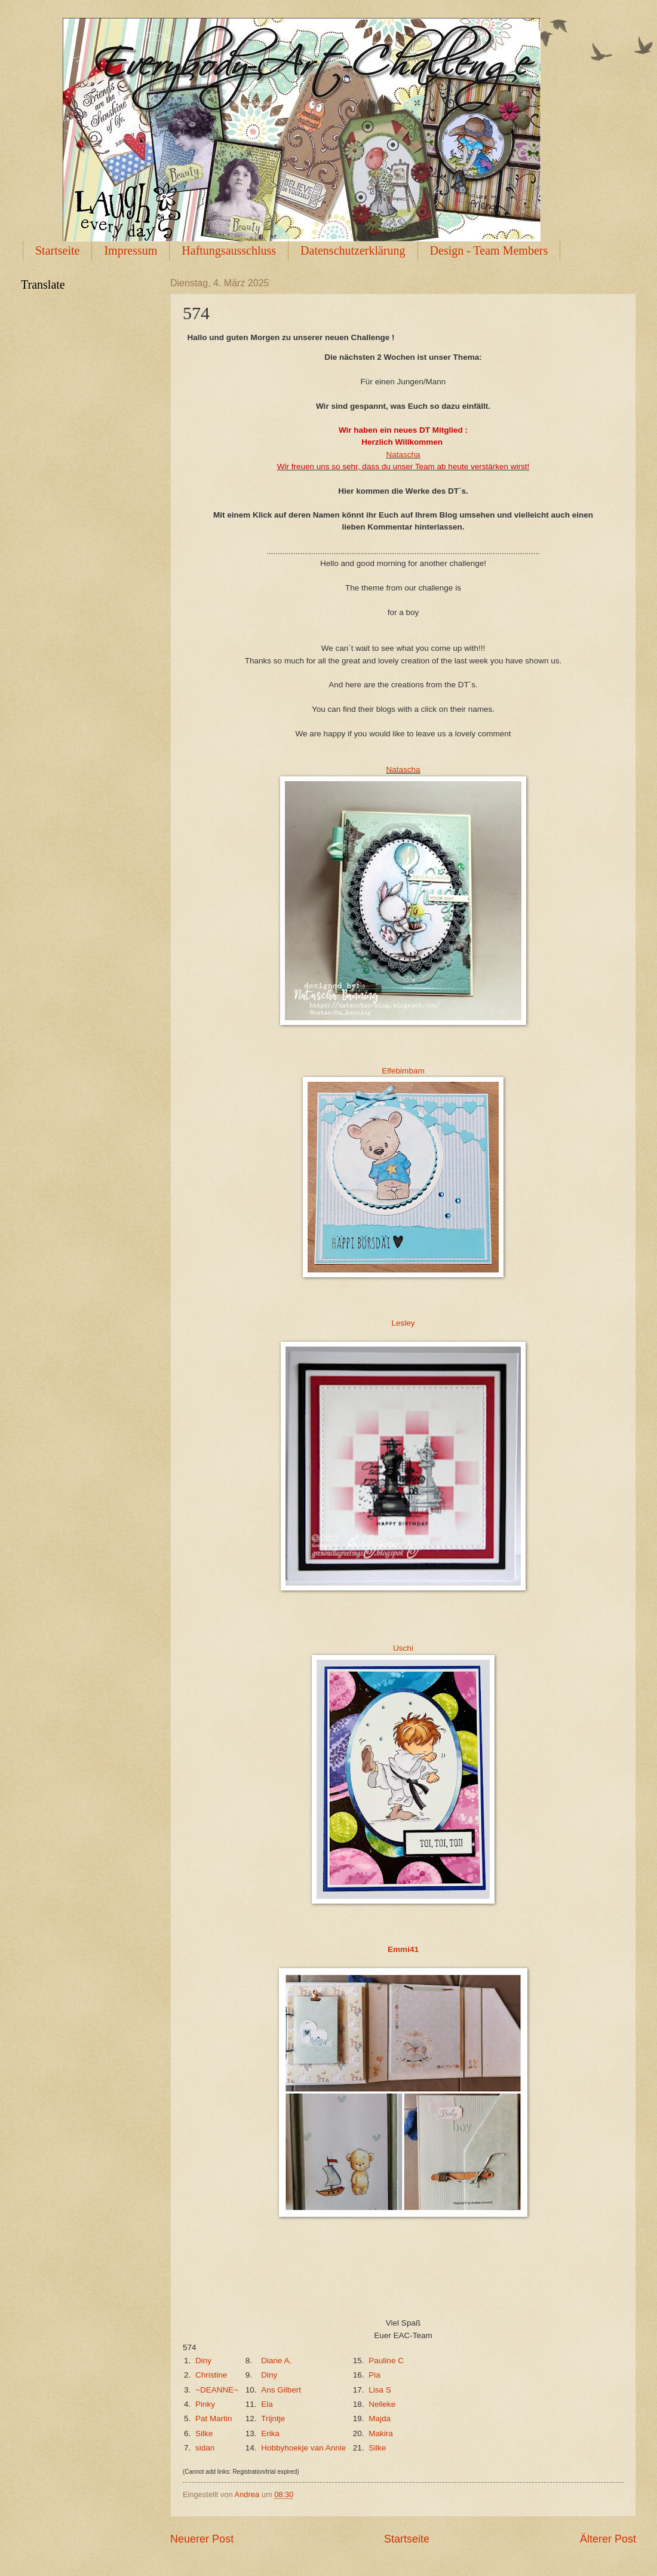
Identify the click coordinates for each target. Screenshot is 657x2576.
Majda (380, 2418)
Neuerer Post (202, 2539)
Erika (270, 2433)
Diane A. (276, 2360)
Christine (211, 2374)
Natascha (403, 454)
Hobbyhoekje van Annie (303, 2447)
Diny (203, 2360)
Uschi (403, 1648)
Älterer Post (608, 2539)
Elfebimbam (403, 1070)
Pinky (205, 2404)
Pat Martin (213, 2418)
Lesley (403, 1322)
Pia (374, 2374)
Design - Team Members (489, 250)
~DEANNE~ (216, 2389)
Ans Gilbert (281, 2389)
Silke (204, 2433)
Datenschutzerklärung (352, 250)
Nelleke (382, 2404)
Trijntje (273, 2418)
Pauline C (386, 2360)
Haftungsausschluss (229, 250)
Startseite (57, 250)
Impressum (130, 250)
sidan (204, 2447)
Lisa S (380, 2389)
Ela (267, 2404)
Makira (381, 2433)
